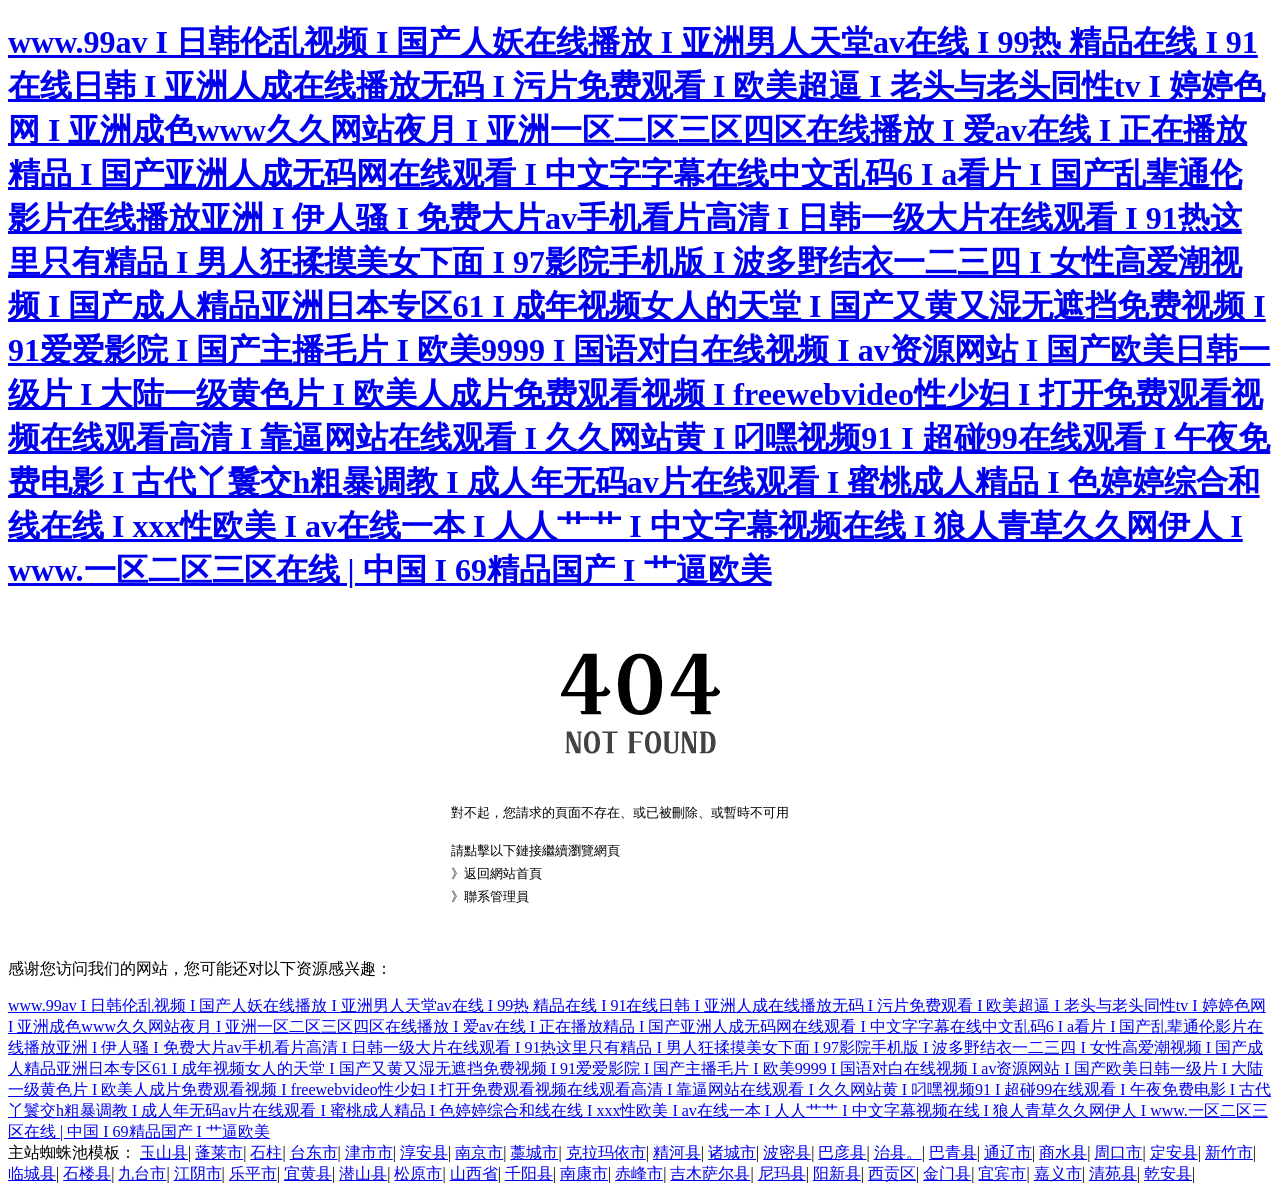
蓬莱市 (219, 1152)
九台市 (142, 1173)
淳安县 (424, 1152)
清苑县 (1113, 1173)
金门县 (947, 1173)
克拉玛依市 (606, 1152)
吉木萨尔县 (710, 1173)
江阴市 (198, 1173)
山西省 (474, 1173)
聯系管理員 (496, 896)
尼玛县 (782, 1173)
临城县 (32, 1173)
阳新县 (837, 1173)
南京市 (479, 1152)
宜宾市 (1002, 1173)
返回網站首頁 (503, 873)
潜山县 (363, 1173)
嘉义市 (1058, 1173)
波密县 (787, 1152)
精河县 (677, 1152)
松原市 (418, 1173)
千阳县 (529, 1173)
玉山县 (164, 1152)
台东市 (314, 1152)
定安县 (1174, 1152)
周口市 (1118, 1152)
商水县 (1063, 1152)
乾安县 (1168, 1173)
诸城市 (732, 1152)
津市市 (369, 1152)
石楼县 (87, 1173)
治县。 (898, 1152)
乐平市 (253, 1173)
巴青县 (953, 1152)
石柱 (266, 1152)
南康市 (584, 1173)
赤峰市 (639, 1173)
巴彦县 (842, 1152)
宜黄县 (308, 1173)
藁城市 (534, 1152)
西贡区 (892, 1173)
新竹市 (1229, 1152)
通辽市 (1008, 1152)
